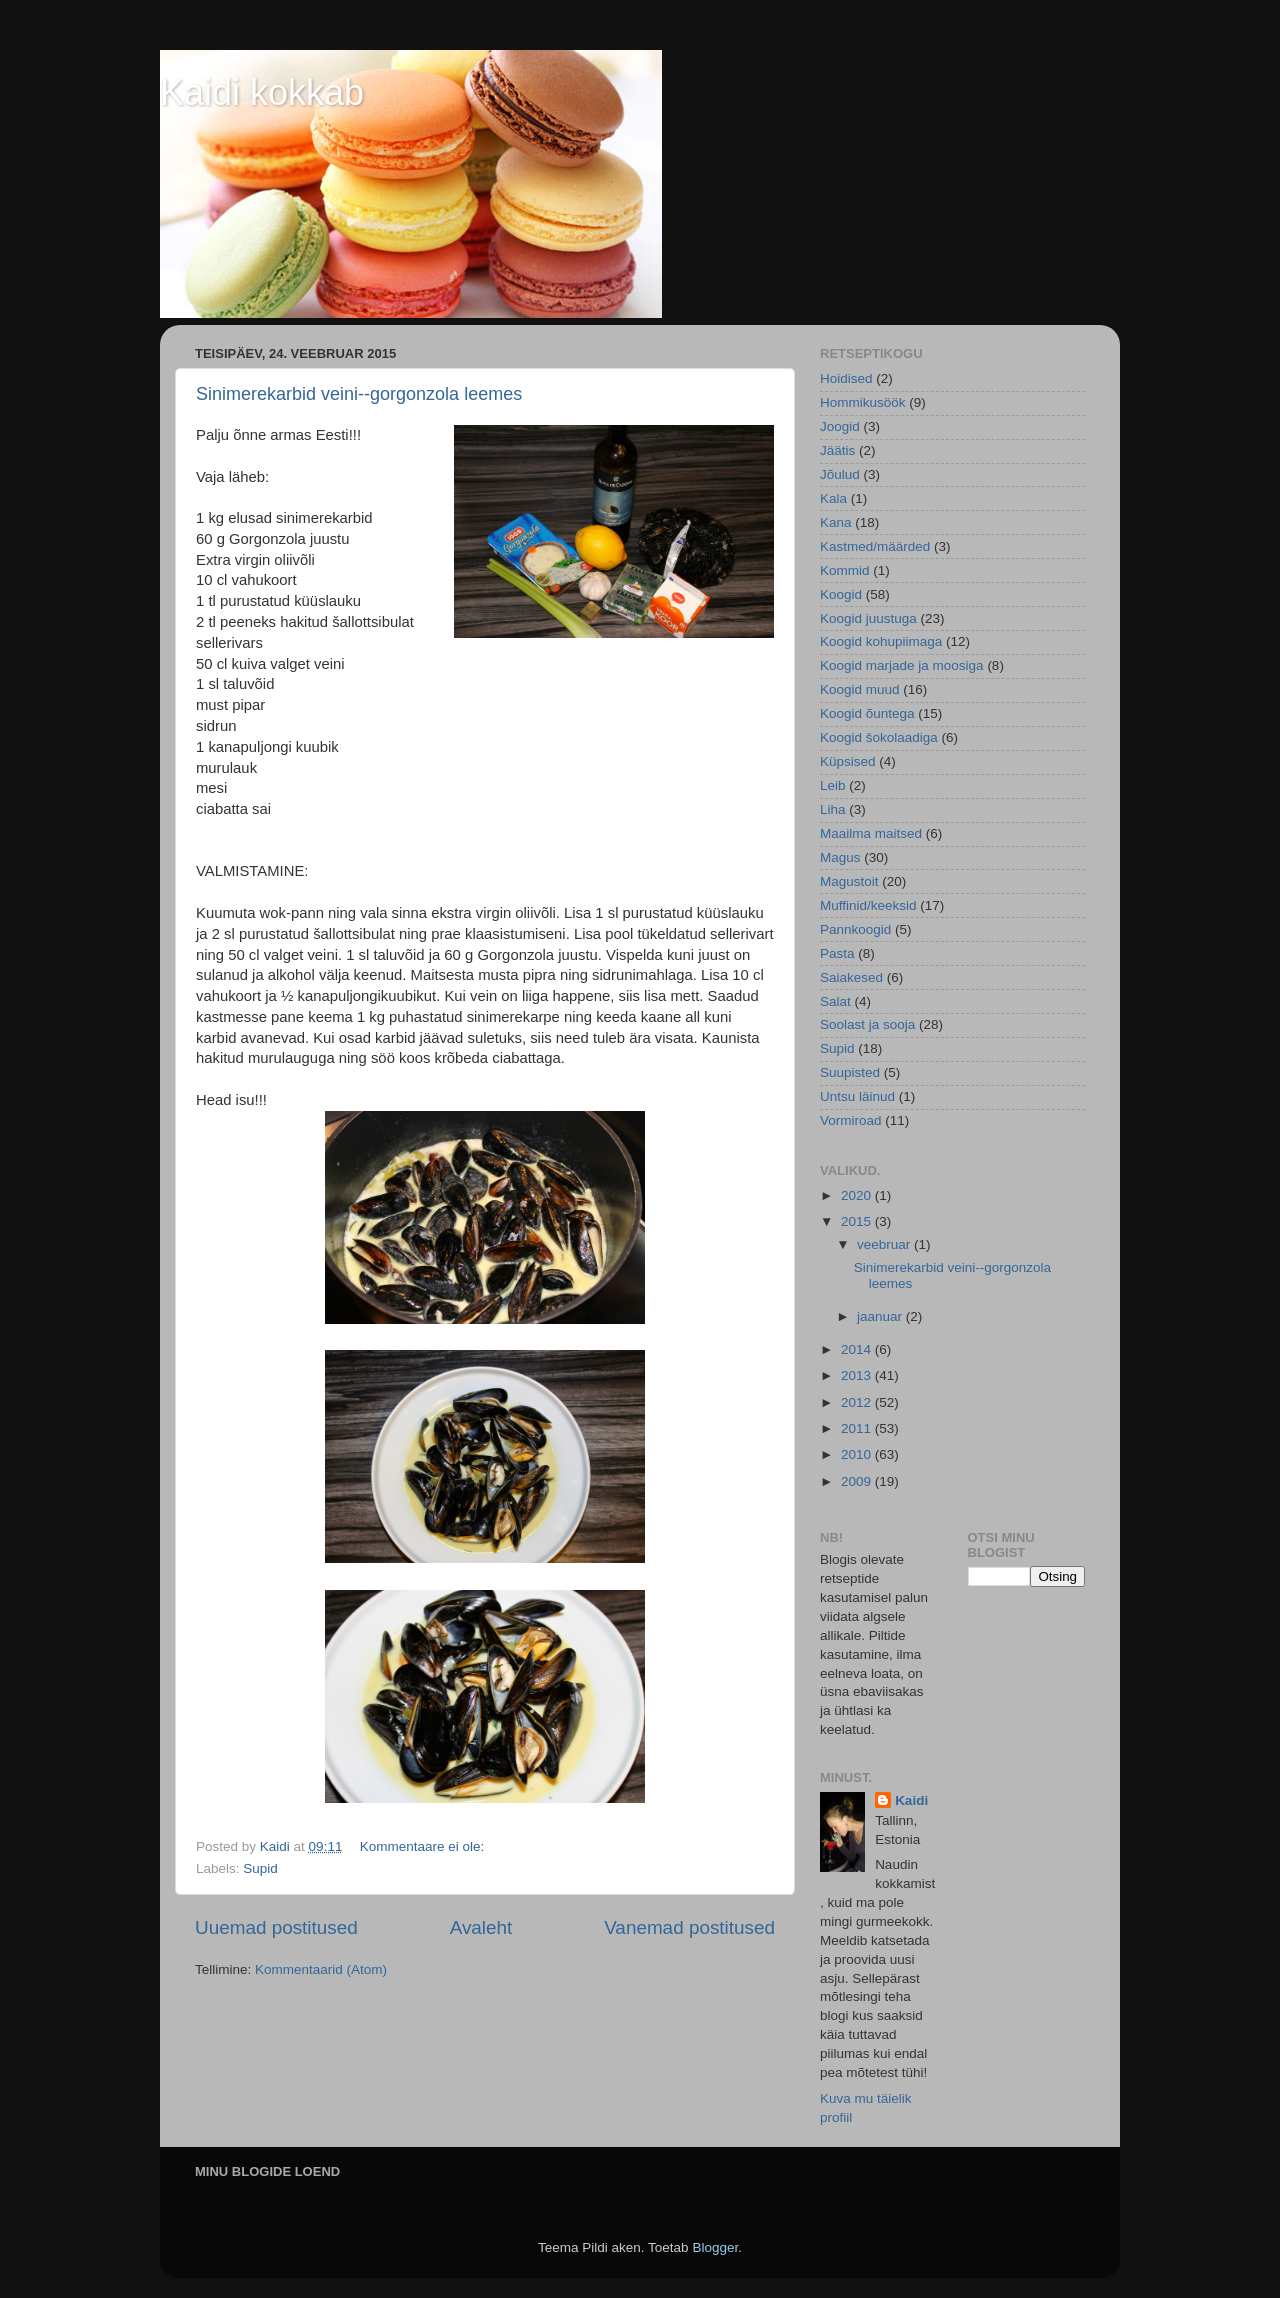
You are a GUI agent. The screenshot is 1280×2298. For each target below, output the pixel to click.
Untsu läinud (857, 1096)
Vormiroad (851, 1120)
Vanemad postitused (689, 1927)
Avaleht (481, 1927)
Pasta (837, 953)
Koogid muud (860, 689)
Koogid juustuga (868, 618)
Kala (833, 498)
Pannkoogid (855, 929)
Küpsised (848, 761)
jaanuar (881, 1316)
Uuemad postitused (276, 1927)
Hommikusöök (863, 402)
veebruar (885, 1244)
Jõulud (840, 474)
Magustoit (849, 881)
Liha (833, 809)
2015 (858, 1221)
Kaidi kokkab (262, 92)
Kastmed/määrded (875, 546)
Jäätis (837, 450)
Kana (836, 522)
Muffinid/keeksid (868, 905)
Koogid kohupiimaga (881, 641)
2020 (858, 1195)
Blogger (715, 2247)
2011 (858, 1428)
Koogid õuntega (867, 713)
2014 (858, 1349)
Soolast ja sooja (867, 1024)
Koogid (841, 594)
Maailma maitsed (871, 833)
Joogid (840, 426)
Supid (260, 1868)
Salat (835, 1001)
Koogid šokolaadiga (879, 737)
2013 (858, 1375)
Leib (833, 785)
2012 (858, 1402)
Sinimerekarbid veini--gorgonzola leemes (359, 394)
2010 (858, 1454)
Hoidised (846, 378)
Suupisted (850, 1072)
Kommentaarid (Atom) (321, 1969)
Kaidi (911, 1800)
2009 (858, 1481)
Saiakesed (851, 977)
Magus (840, 857)
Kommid (845, 570)
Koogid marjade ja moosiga (902, 665)
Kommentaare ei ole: (424, 1846)
